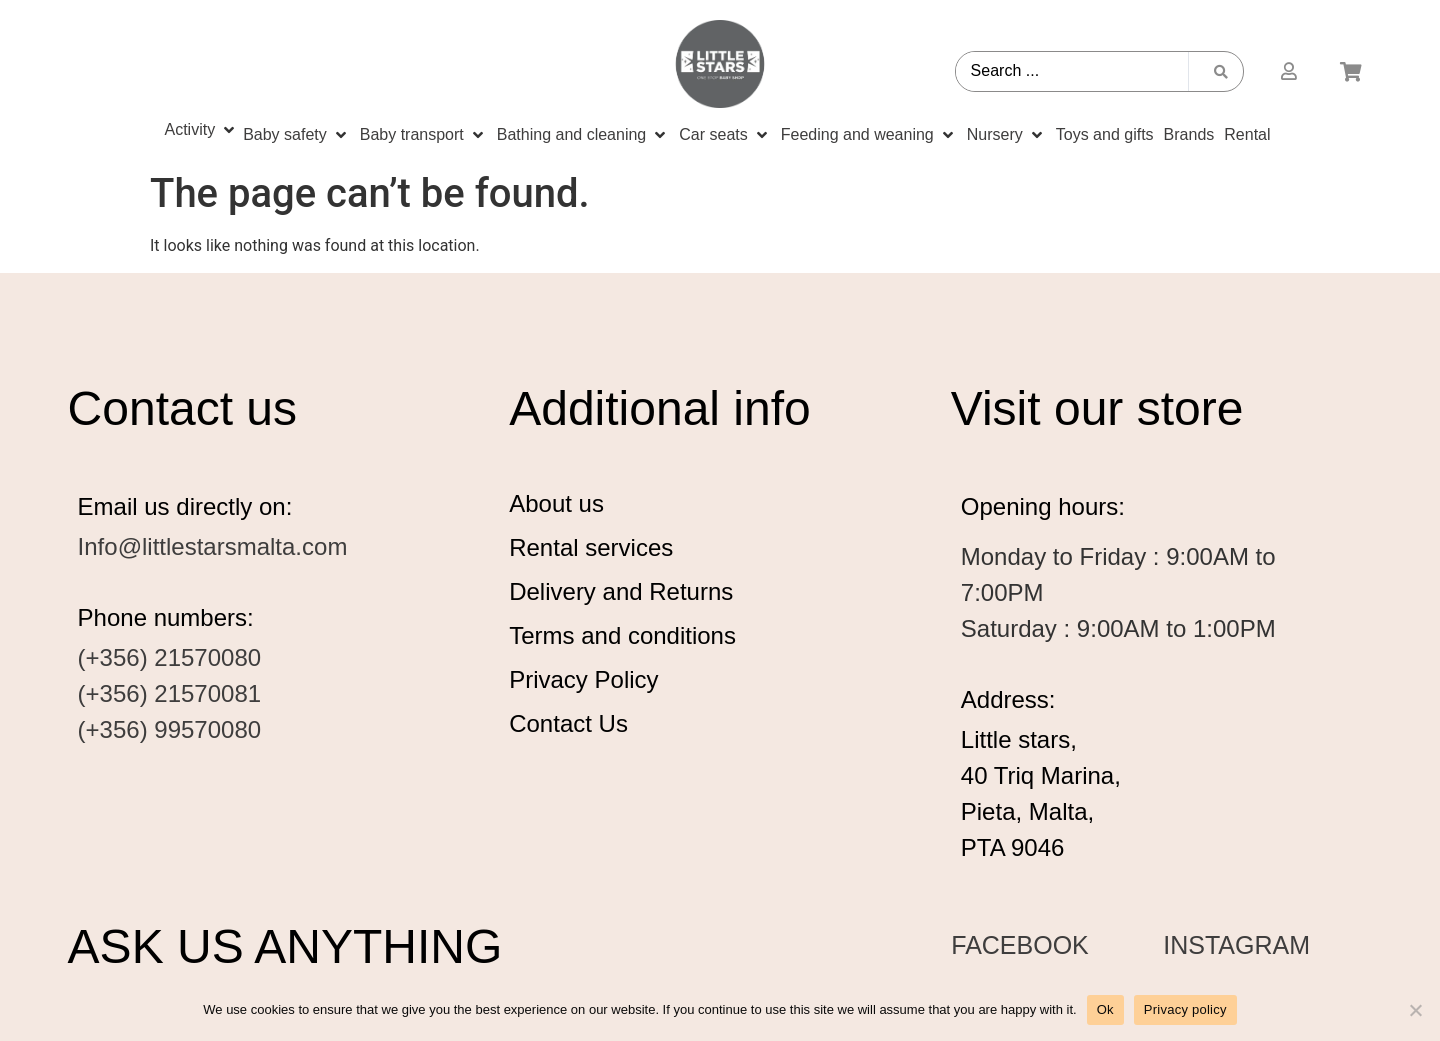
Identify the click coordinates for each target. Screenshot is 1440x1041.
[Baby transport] (423, 135)
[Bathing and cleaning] (583, 135)
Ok (1105, 1009)
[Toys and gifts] (1105, 135)
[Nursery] (1006, 135)
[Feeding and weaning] (869, 135)
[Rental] (1247, 135)
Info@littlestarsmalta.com (213, 546)
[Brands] (1189, 135)
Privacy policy (1185, 1009)
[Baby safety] (296, 135)
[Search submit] (1221, 72)
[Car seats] (724, 135)
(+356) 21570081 (170, 693)
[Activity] (201, 130)
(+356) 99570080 (170, 729)
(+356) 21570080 (170, 657)
